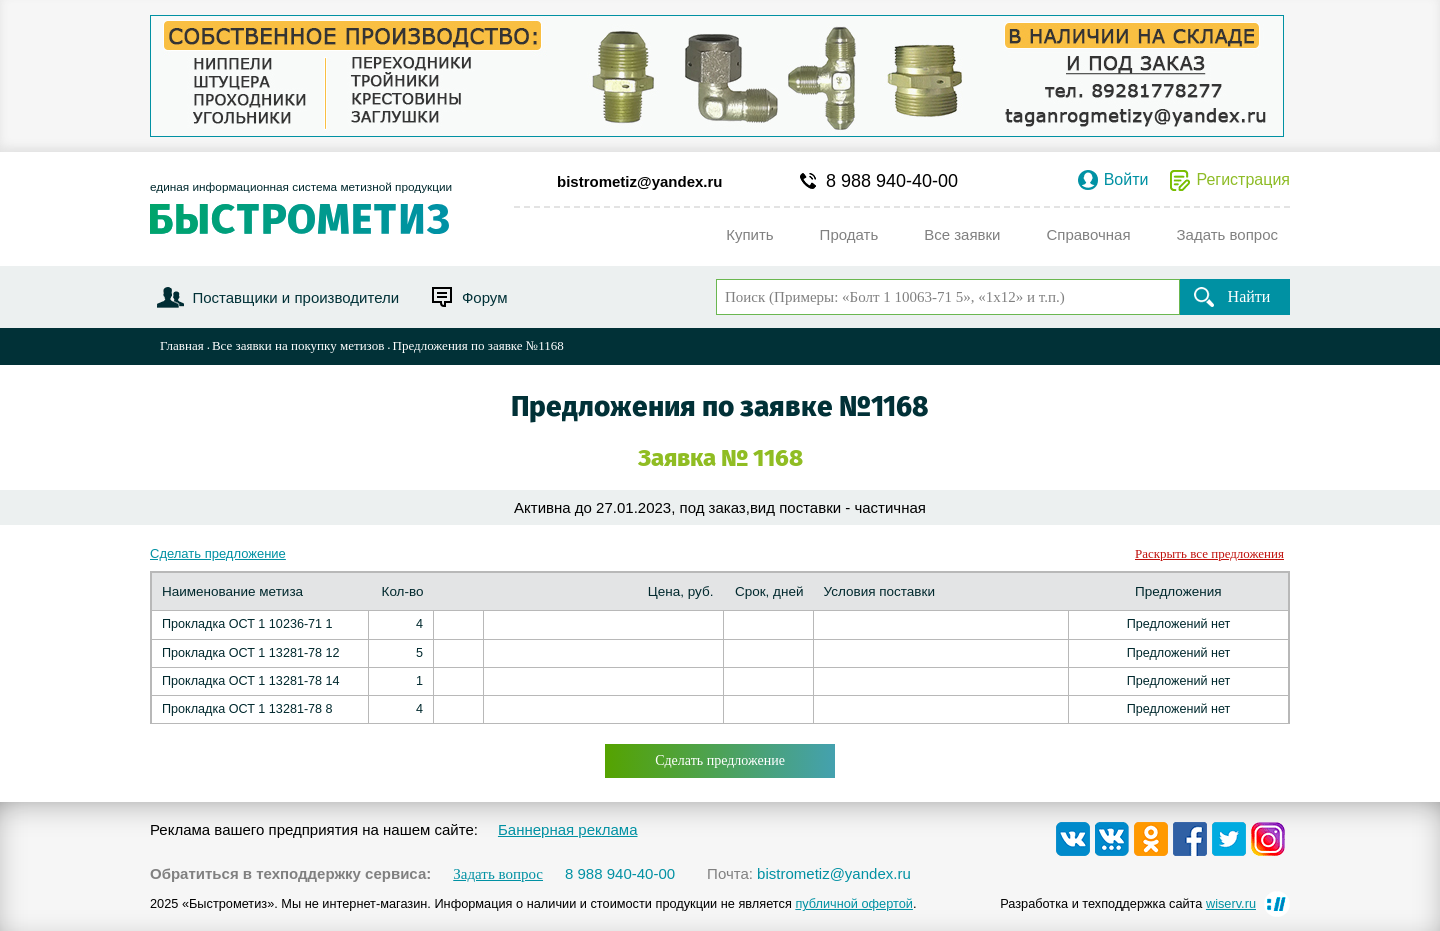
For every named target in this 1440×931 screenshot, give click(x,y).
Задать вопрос (498, 874)
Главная (182, 345)
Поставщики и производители (295, 297)
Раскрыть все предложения (1209, 553)
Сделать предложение (218, 553)
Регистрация (1243, 180)
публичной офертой (854, 903)
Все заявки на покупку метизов (298, 345)
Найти (1249, 296)
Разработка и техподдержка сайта (1128, 903)
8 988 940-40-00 (892, 181)
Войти (1126, 180)
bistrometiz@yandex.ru (640, 181)
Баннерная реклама (568, 829)
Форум (485, 297)
